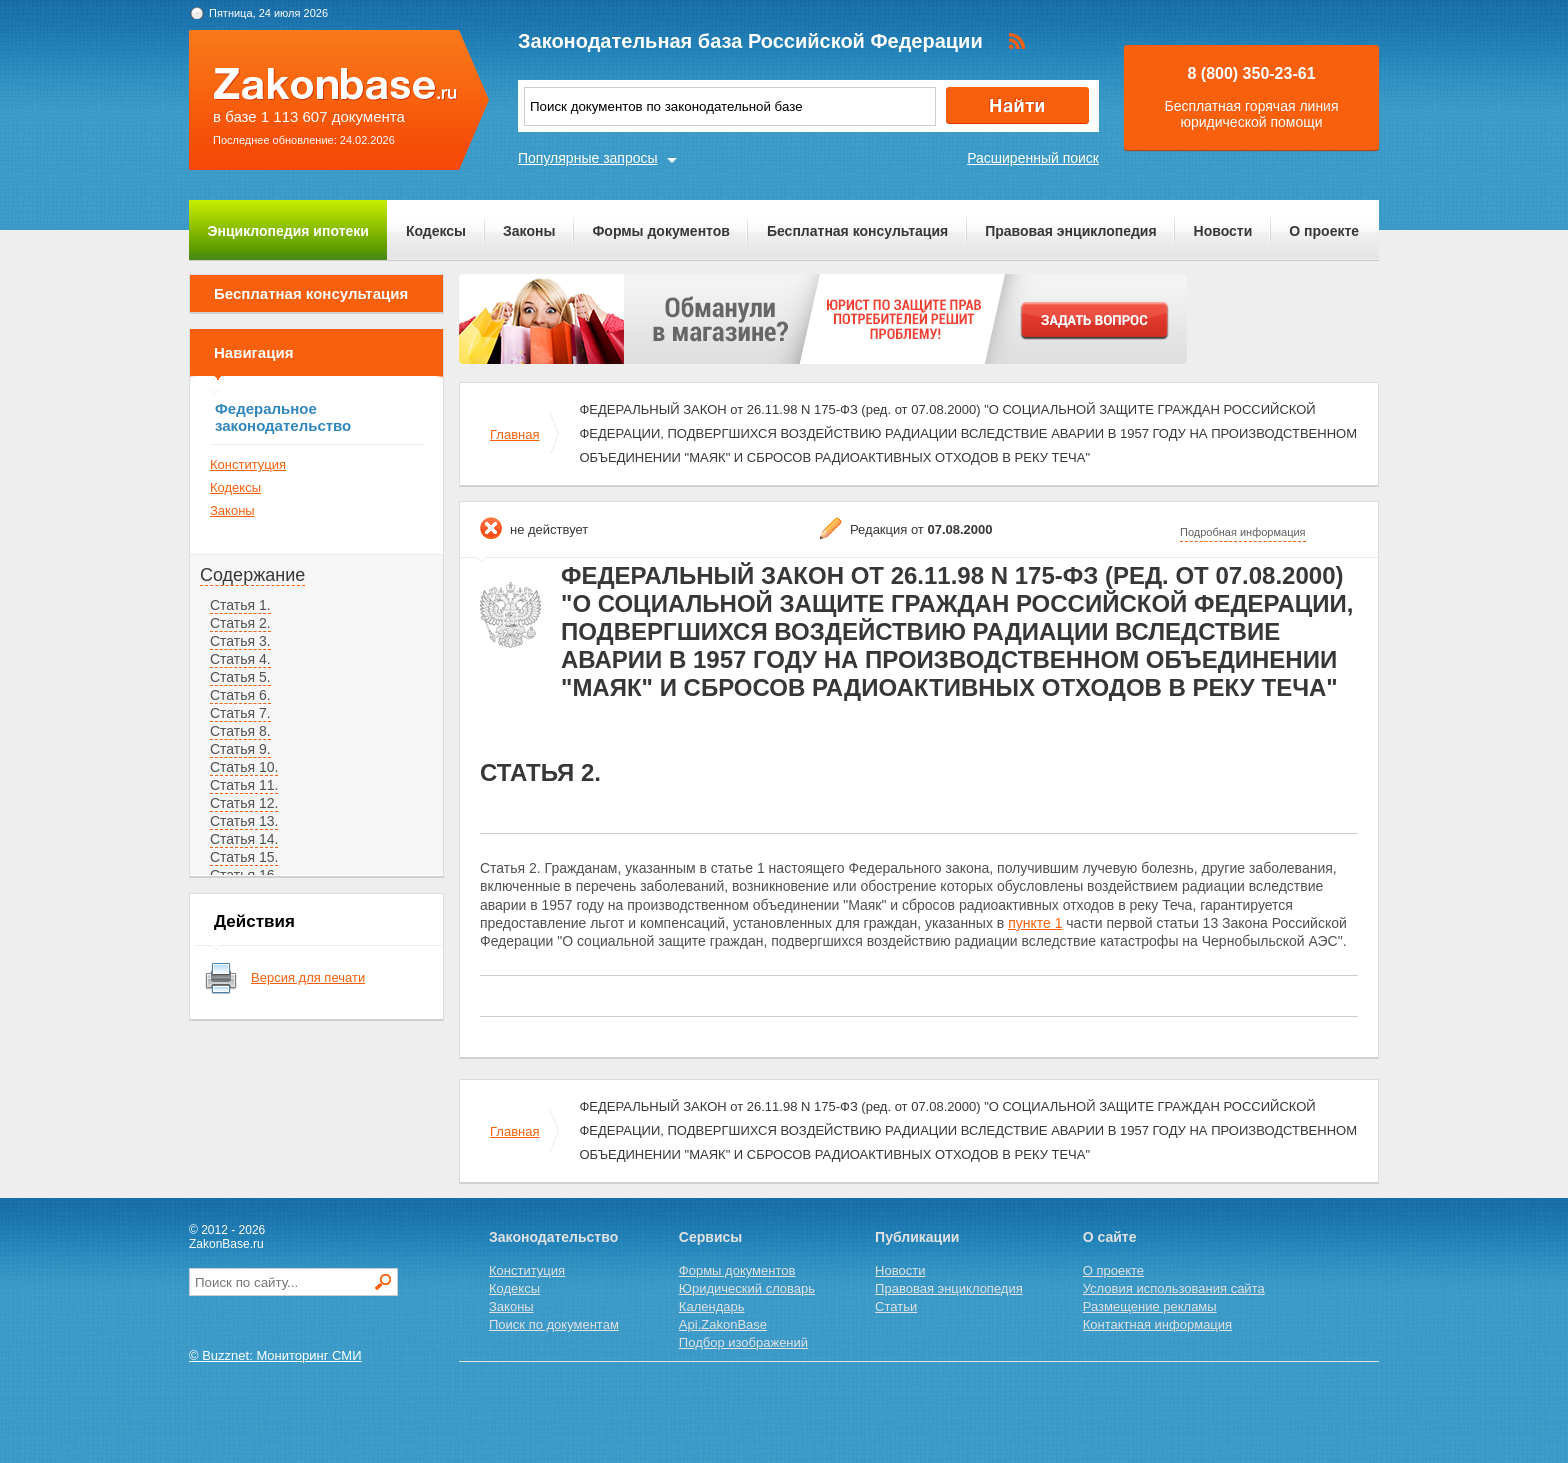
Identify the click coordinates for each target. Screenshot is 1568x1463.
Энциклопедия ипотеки (288, 231)
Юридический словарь (747, 1288)
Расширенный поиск (1033, 158)
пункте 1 (1035, 923)
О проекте (1324, 231)
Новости (1223, 231)
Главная (514, 434)
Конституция (248, 464)
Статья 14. (244, 839)
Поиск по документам (554, 1324)
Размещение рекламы (1150, 1306)
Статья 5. (240, 677)
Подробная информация (1243, 532)
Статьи (896, 1306)
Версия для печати (308, 977)
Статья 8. (240, 731)
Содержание (252, 575)
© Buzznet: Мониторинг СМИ (275, 1355)
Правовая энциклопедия (1070, 231)
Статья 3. (240, 641)
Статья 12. (244, 803)
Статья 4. (240, 659)
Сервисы (710, 1237)
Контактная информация (1157, 1324)
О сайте (1110, 1237)
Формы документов (661, 231)
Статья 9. (240, 749)
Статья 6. (240, 695)
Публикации (917, 1237)
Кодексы (436, 231)
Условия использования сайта (1174, 1288)
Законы (529, 231)
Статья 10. (244, 767)
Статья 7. (240, 713)
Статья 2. (240, 623)
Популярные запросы (588, 158)
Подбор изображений (743, 1342)
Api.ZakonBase (723, 1324)
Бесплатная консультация (857, 231)
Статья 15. (244, 857)
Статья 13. (244, 821)
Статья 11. (244, 785)
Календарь (712, 1306)
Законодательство (553, 1237)
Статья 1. (240, 605)
